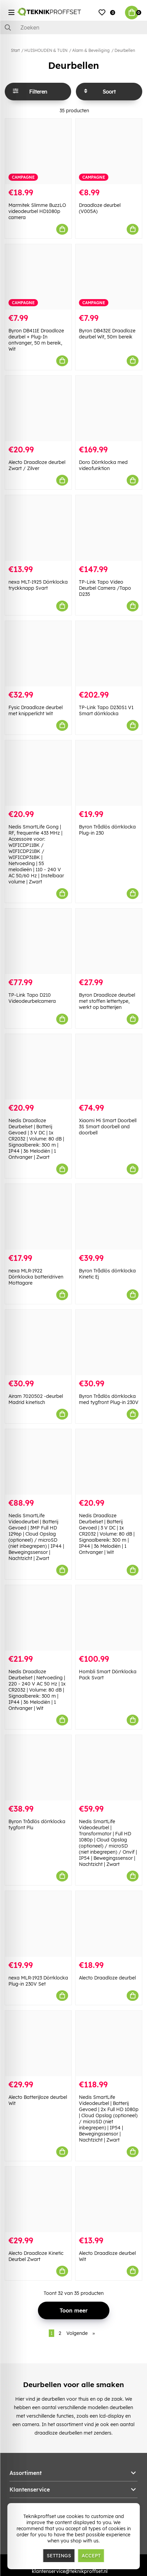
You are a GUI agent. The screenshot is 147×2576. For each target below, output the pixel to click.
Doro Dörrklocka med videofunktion (103, 465)
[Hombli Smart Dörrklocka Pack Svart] (108, 1618)
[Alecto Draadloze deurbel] (108, 1923)
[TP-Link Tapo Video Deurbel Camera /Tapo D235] (108, 528)
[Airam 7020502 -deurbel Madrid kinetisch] (38, 1342)
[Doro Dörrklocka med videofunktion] (108, 408)
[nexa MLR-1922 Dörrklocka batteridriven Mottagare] (38, 1216)
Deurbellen (124, 50)
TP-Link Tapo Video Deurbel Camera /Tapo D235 (105, 588)
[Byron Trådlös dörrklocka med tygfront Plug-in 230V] (108, 1342)
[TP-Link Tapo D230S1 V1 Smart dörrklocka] (108, 653)
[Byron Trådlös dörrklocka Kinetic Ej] (108, 1216)
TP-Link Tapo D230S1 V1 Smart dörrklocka (106, 710)
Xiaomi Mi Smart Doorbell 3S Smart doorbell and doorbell (107, 1126)
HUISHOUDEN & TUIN (45, 50)
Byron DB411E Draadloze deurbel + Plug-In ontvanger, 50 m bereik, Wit (36, 340)
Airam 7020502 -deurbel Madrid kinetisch (35, 1399)
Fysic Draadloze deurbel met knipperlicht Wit (35, 710)
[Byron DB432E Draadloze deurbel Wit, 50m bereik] (108, 277)
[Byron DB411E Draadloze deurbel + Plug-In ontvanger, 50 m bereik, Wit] (38, 277)
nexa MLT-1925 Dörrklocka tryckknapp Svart (38, 585)
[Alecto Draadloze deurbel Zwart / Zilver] (38, 408)
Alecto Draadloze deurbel (107, 1978)
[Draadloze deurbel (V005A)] (108, 151)
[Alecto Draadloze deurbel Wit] (108, 2199)
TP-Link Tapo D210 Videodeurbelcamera (32, 998)
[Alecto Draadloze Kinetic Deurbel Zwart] (38, 2199)
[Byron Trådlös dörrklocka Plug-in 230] (108, 773)
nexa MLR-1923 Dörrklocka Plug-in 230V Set (38, 1981)
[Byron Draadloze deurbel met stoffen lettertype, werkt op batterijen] (108, 941)
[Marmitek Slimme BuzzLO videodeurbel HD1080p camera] (38, 151)
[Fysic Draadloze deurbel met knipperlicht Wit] (38, 653)
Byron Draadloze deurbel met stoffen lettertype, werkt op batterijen (107, 1001)
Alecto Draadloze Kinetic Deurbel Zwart (35, 2256)
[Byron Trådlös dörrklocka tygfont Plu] (38, 1767)
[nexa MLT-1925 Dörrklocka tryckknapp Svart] (38, 528)
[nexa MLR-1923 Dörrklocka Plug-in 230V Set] (38, 1923)
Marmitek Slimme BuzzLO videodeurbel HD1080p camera (37, 211)
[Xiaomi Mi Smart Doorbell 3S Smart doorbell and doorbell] (108, 1066)
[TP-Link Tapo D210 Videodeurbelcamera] (38, 941)
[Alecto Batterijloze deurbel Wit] (38, 2043)
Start (15, 50)
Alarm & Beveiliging (91, 50)
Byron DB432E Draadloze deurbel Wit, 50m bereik (107, 334)
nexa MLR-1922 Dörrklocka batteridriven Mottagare (35, 1277)
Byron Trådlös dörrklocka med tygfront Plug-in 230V (109, 1399)
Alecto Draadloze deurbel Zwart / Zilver (36, 465)
